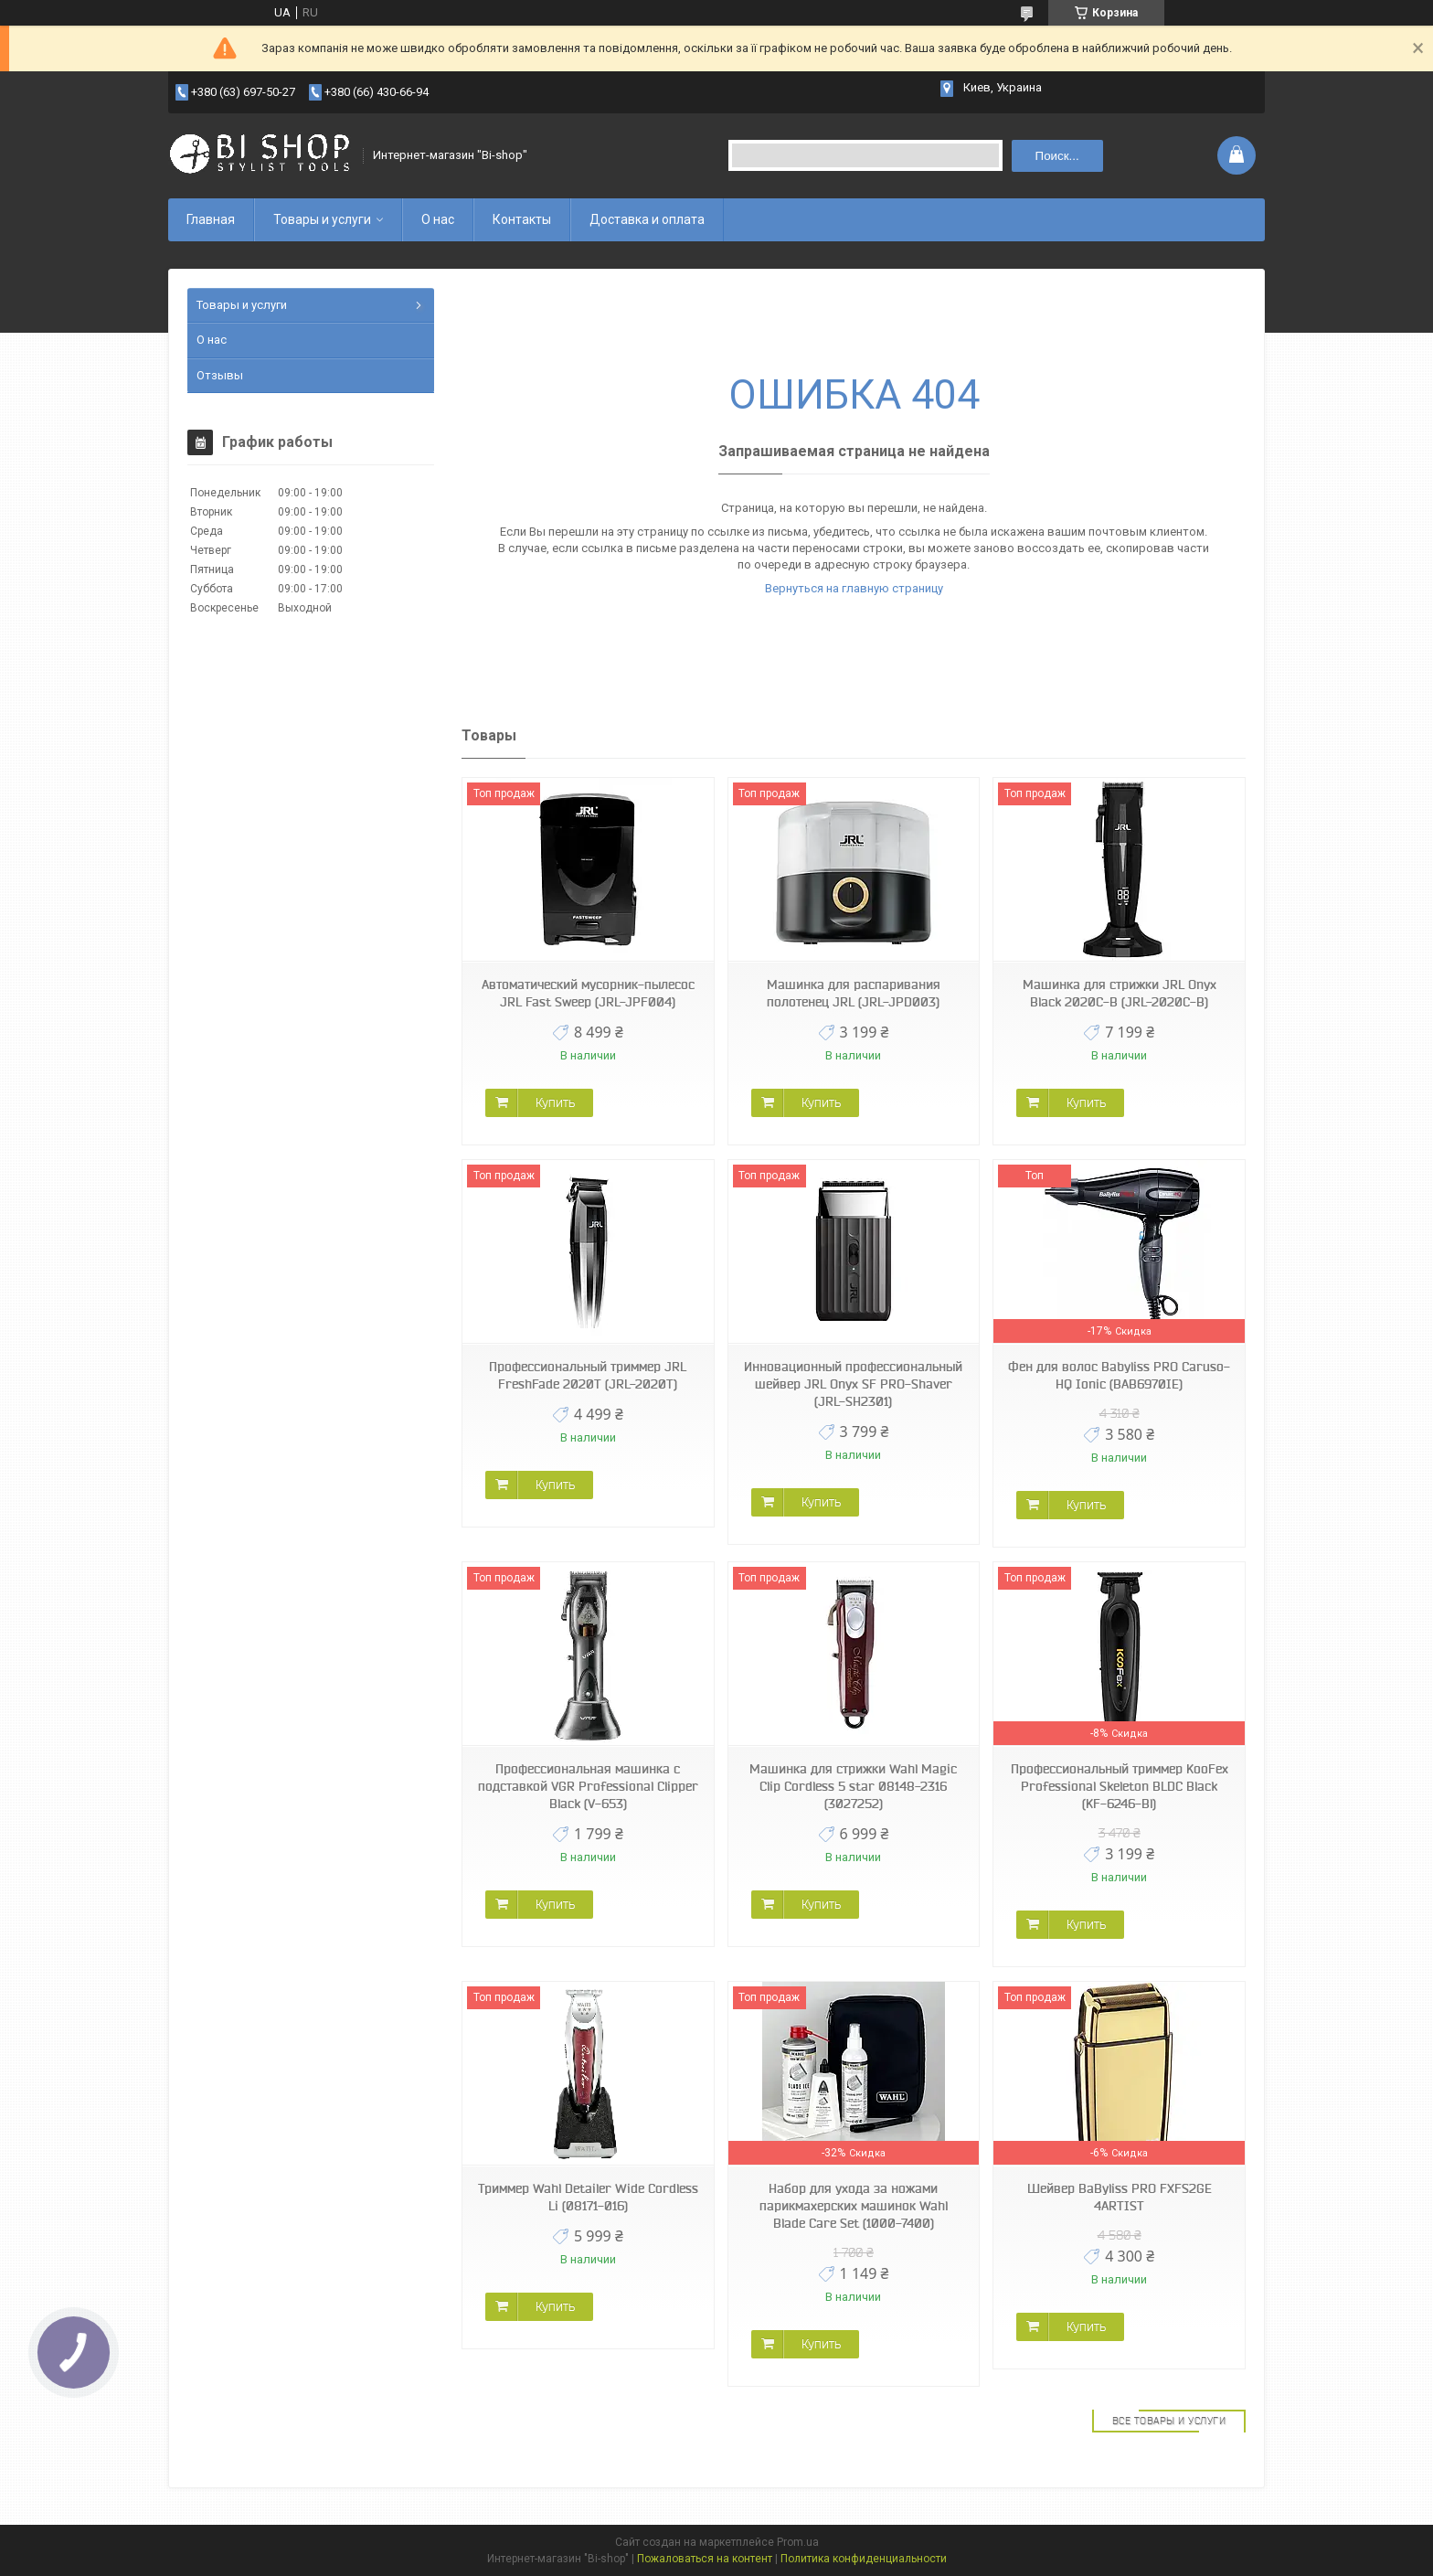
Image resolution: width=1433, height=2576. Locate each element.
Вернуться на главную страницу (854, 588)
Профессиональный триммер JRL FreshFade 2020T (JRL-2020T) (587, 1375)
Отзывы (219, 375)
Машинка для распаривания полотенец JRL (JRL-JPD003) (853, 993)
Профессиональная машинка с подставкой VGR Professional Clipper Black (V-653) (588, 1786)
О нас (437, 219)
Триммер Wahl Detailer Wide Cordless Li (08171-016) (588, 2197)
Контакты (522, 219)
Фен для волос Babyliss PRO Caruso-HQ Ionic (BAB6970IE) (1119, 1375)
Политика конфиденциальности (863, 2558)
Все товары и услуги (1169, 2420)
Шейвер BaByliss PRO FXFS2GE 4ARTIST (1119, 2197)
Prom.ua (798, 2542)
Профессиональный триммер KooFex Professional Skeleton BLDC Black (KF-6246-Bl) (1119, 1786)
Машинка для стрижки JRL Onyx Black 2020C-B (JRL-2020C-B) (1119, 993)
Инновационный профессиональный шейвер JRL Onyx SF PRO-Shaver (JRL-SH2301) (853, 1384)
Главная (210, 219)
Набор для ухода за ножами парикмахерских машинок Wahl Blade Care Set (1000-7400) (853, 2205)
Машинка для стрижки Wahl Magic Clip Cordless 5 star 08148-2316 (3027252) (853, 1786)
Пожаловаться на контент (704, 2558)
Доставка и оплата (647, 219)
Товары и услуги (322, 219)
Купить (555, 1102)
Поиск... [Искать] (1057, 156)
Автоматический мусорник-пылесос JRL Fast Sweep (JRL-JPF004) (588, 993)
